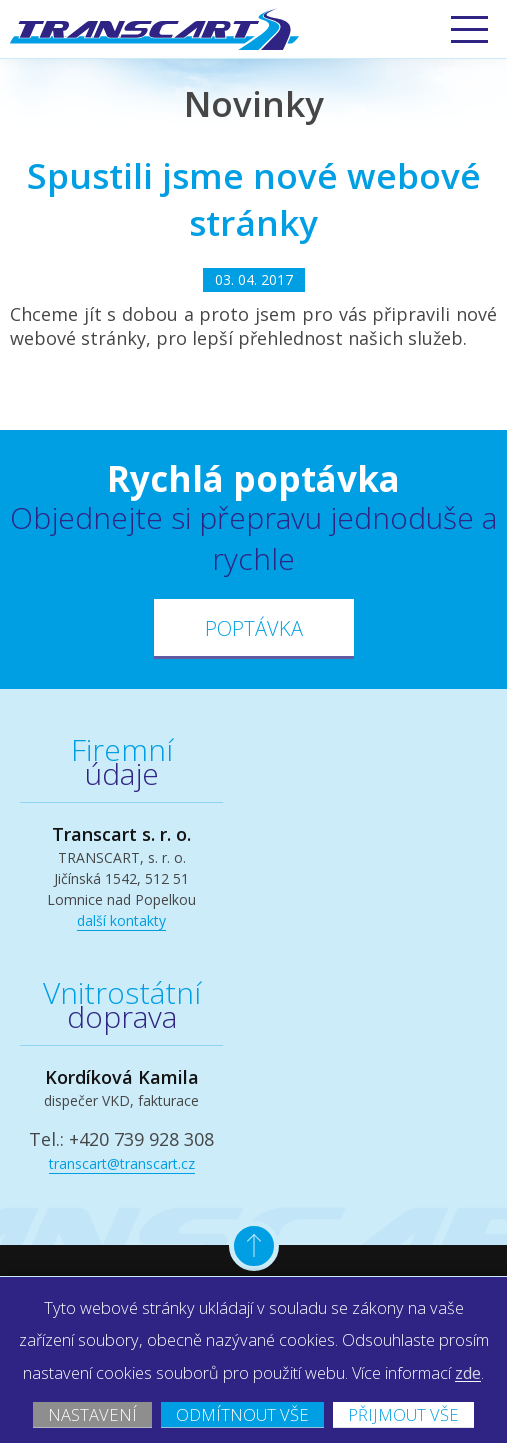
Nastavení (156, 1381)
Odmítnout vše (325, 1381)
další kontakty (121, 920)
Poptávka (254, 628)
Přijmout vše (253, 1411)
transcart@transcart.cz (122, 1163)
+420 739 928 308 (141, 1139)
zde (288, 1339)
